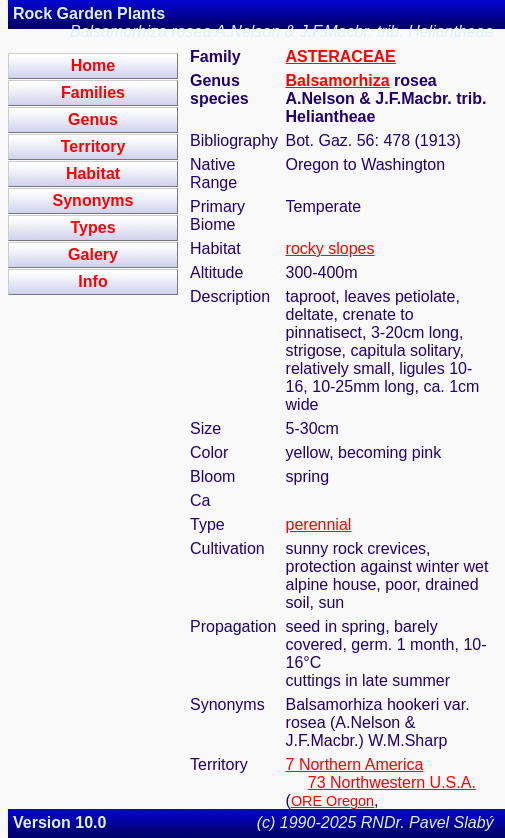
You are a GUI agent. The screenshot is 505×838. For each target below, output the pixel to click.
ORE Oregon (332, 801)
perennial (319, 524)
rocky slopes (330, 248)
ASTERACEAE (341, 56)
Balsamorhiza (338, 80)
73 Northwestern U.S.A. (392, 782)
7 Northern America (355, 764)
